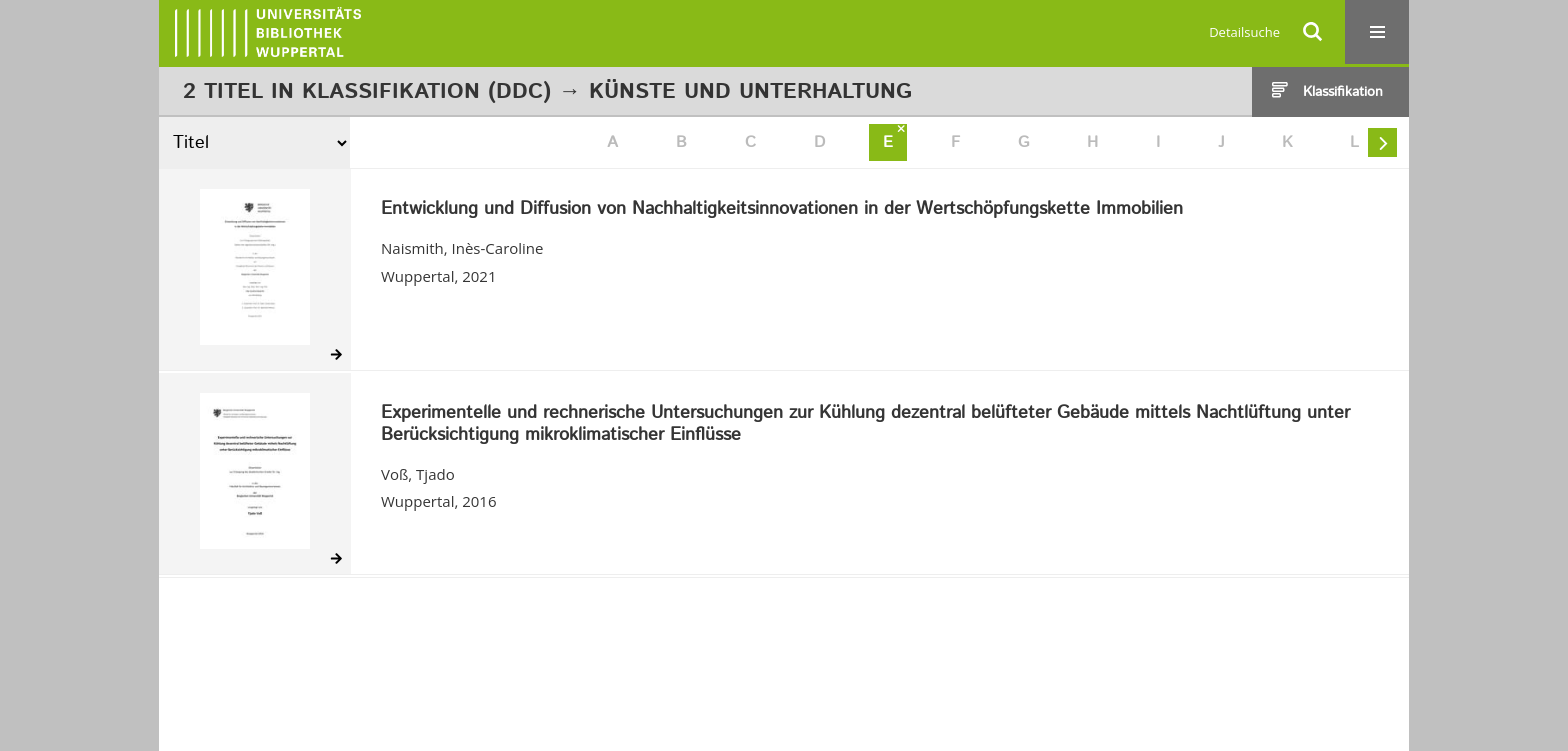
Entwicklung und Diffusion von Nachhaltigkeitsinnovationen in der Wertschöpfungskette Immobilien (782, 210)
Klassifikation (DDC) (426, 92)
